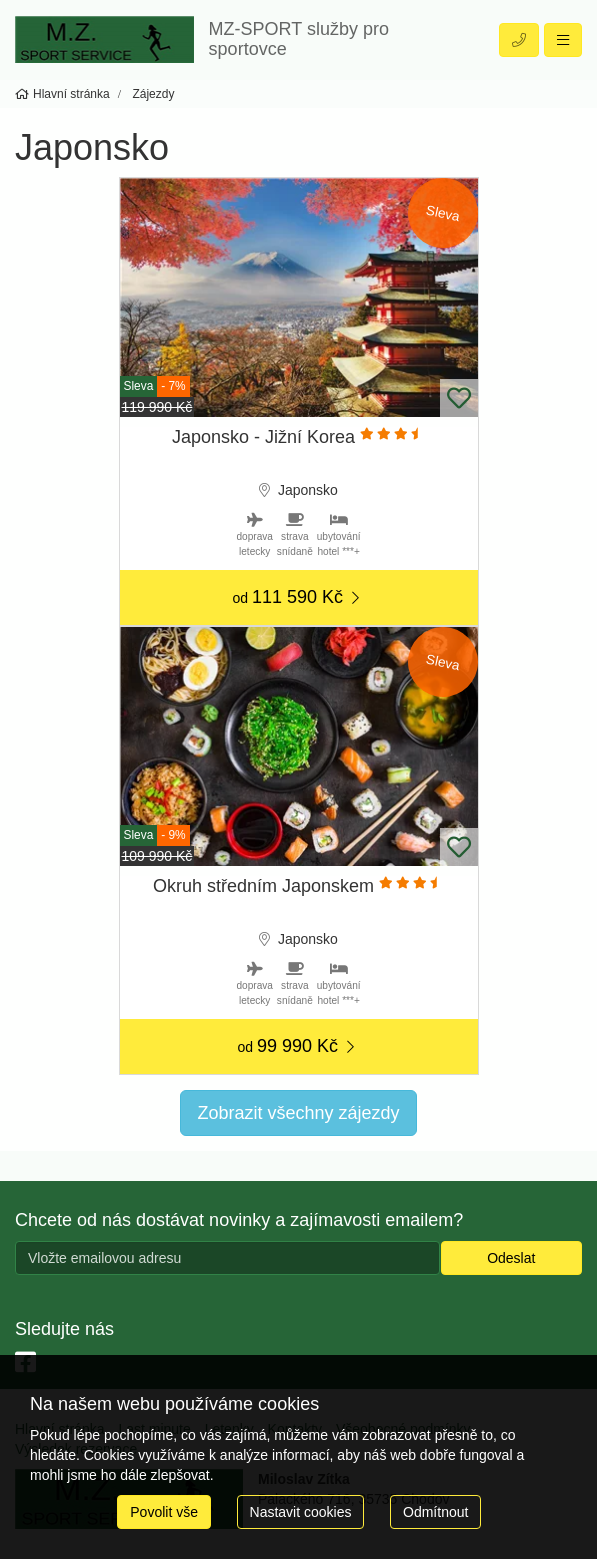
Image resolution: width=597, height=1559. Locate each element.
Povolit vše (164, 1512)
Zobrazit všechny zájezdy (298, 1113)
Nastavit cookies (301, 1512)
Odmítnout (435, 1512)
